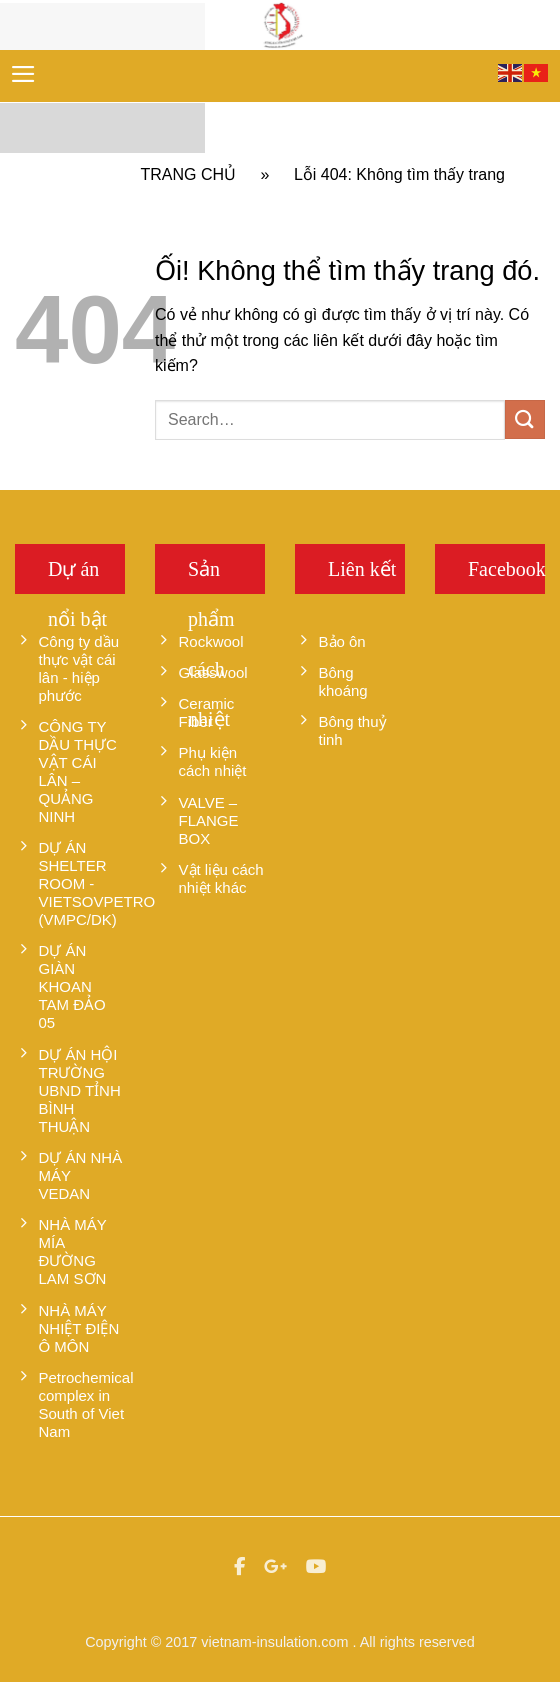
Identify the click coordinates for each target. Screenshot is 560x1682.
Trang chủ (189, 174)
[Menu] (23, 74)
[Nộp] (525, 419)
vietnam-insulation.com (274, 1642)
